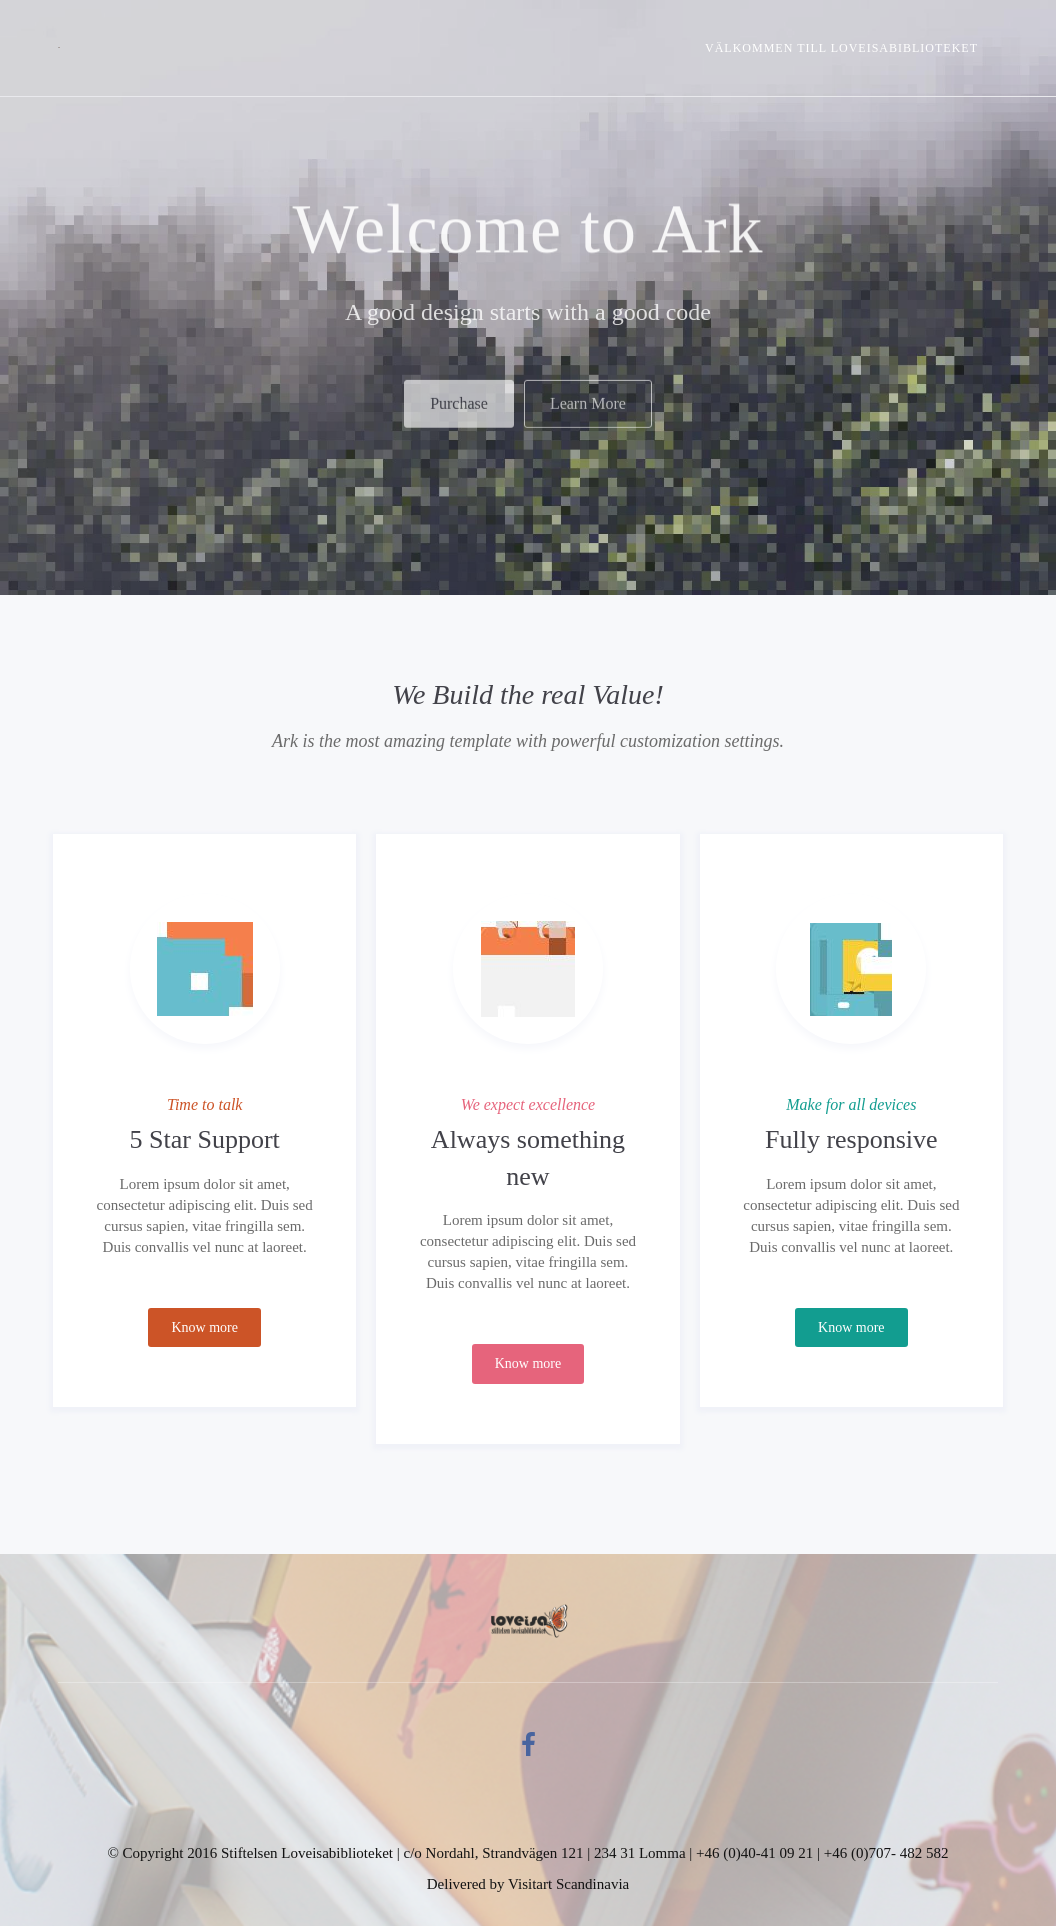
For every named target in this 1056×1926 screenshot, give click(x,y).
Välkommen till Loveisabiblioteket (841, 48)
